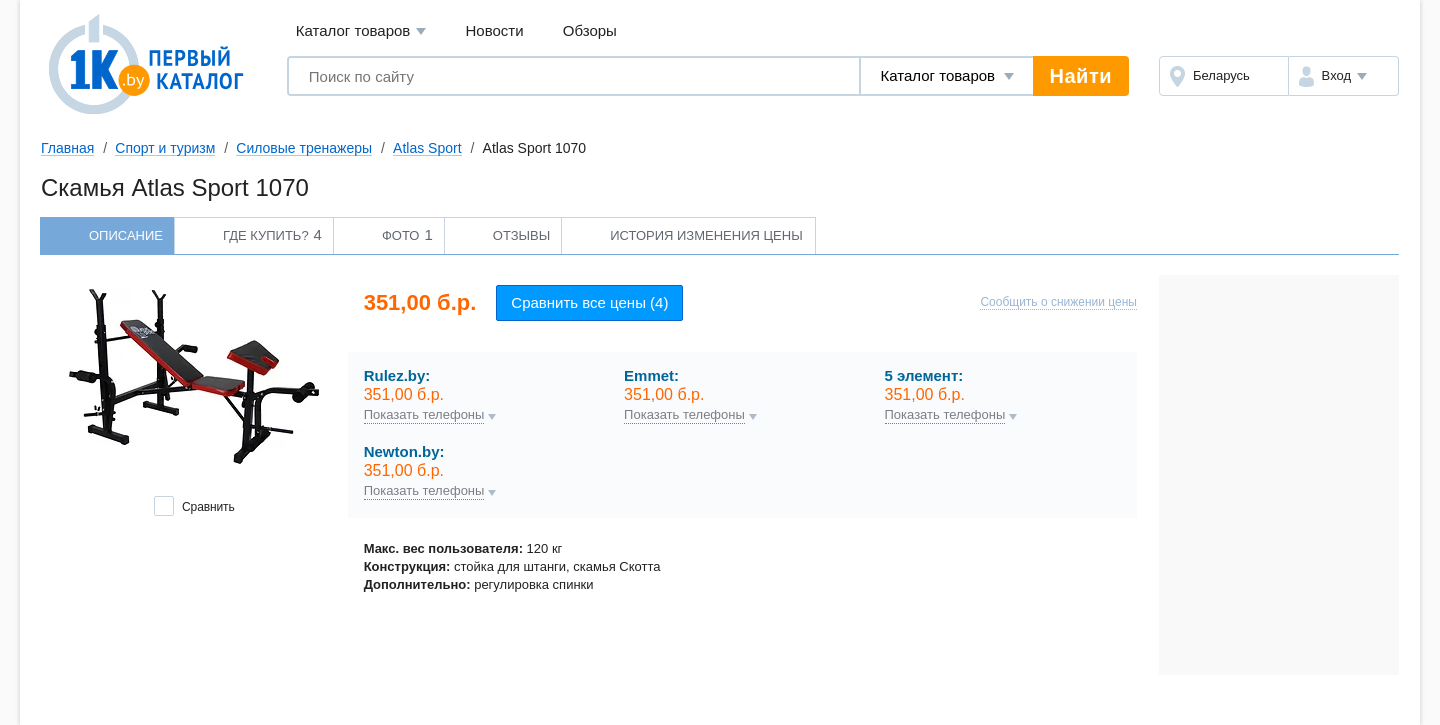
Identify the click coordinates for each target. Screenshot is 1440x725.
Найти (1081, 76)
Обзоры (590, 30)
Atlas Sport (427, 148)
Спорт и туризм (165, 148)
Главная (67, 148)
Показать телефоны (424, 415)
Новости (495, 30)
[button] (1343, 76)
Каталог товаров (361, 31)
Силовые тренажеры (304, 148)
